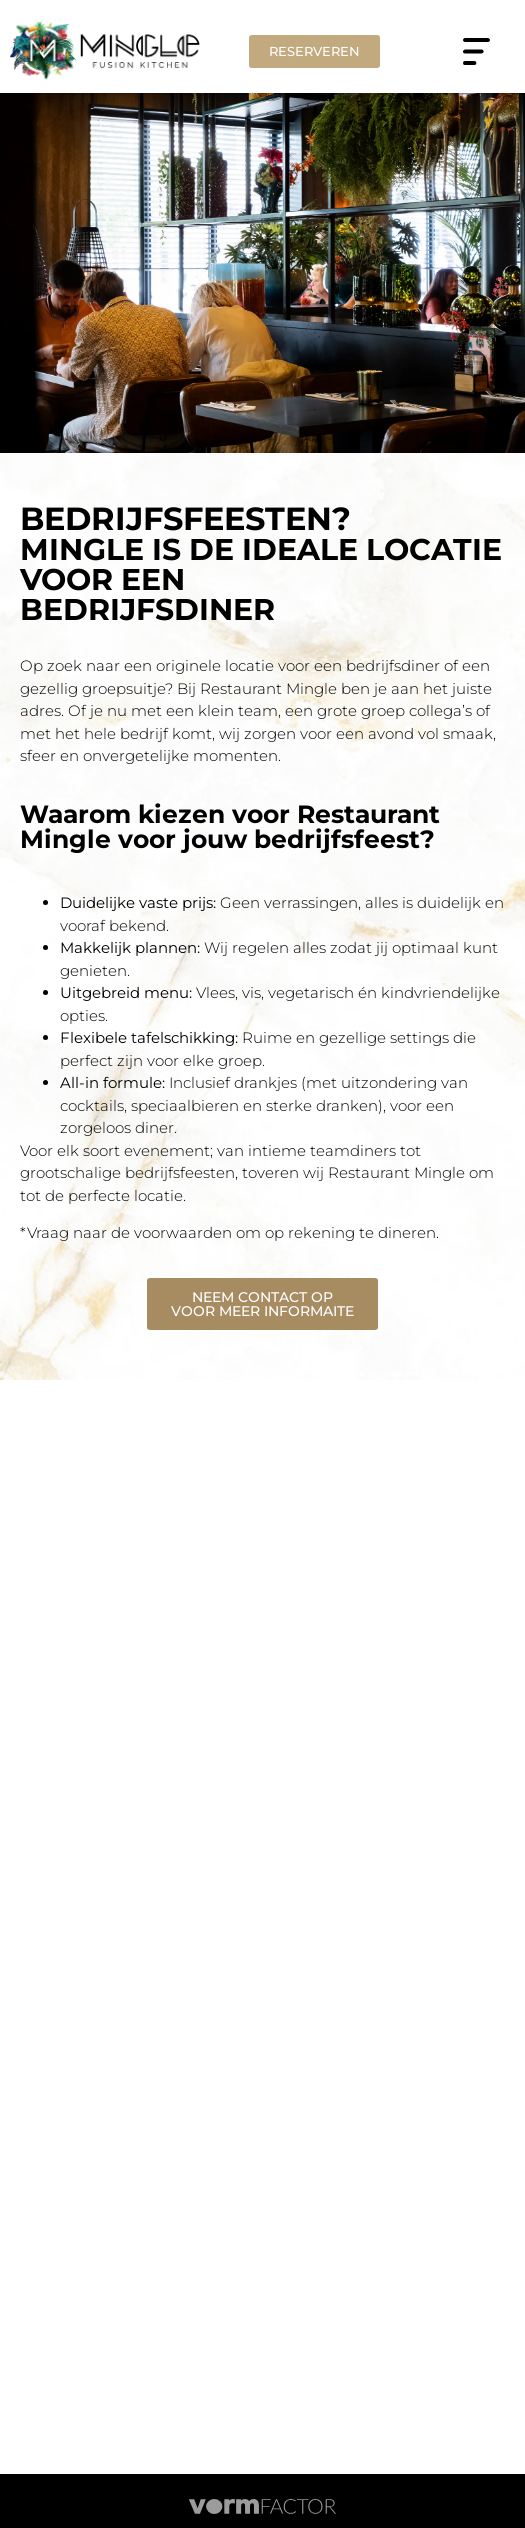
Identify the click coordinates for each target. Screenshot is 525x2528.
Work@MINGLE (263, 1980)
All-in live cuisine (262, 2142)
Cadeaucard (262, 2061)
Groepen (262, 2034)
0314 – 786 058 (268, 1601)
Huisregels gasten (262, 2196)
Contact (263, 2169)
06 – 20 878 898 (268, 1627)
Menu (262, 2088)
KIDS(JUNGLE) (262, 2115)
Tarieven (262, 2007)
